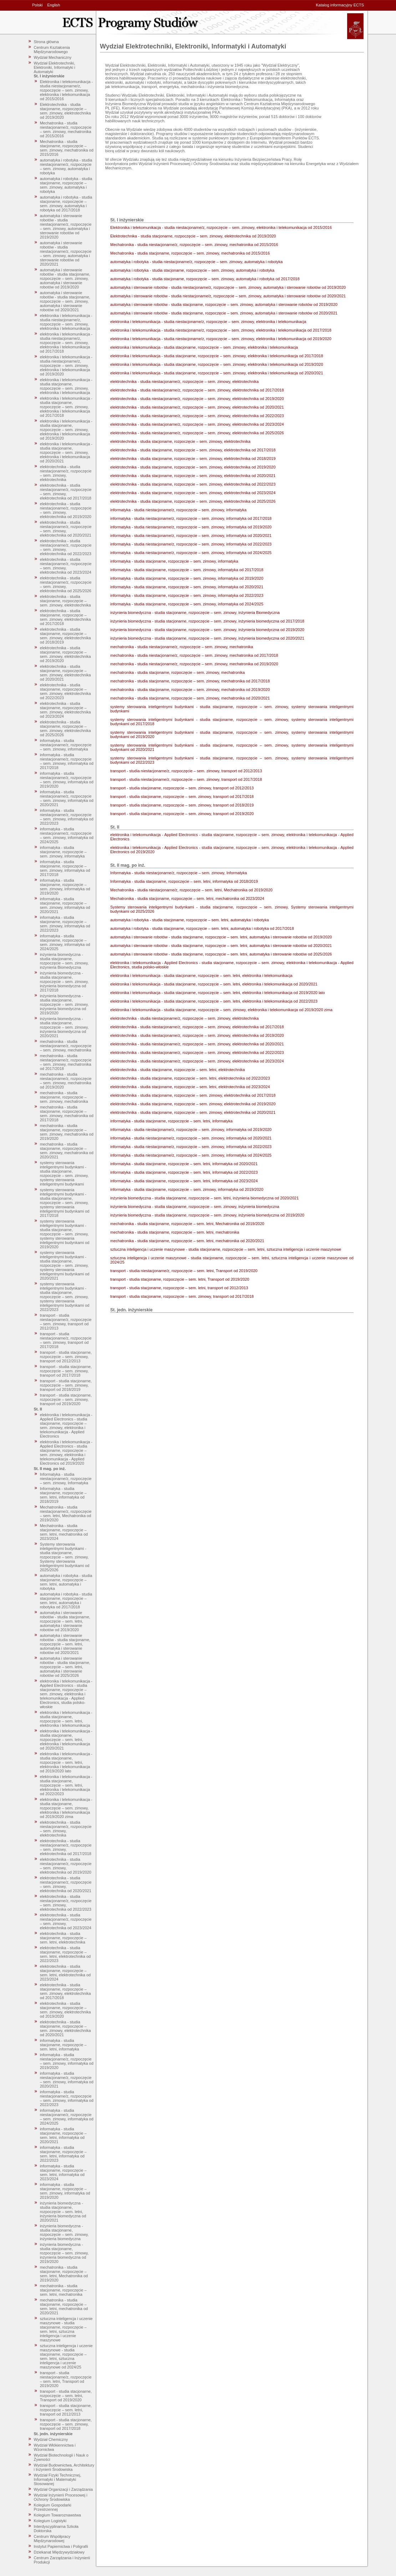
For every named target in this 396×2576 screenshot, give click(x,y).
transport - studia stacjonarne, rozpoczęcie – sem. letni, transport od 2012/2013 (66, 2409)
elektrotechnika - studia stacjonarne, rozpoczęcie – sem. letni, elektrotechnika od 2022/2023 (65, 1954)
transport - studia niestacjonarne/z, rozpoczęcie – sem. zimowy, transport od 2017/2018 (66, 1340)
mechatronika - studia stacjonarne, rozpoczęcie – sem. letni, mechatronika (63, 2290)
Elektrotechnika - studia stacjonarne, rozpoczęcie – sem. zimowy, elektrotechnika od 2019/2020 (65, 110)
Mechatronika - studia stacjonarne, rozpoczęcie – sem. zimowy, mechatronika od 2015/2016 (66, 148)
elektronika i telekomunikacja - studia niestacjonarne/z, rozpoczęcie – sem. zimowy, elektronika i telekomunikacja (66, 322)
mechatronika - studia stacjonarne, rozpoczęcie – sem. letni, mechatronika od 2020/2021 (64, 2306)
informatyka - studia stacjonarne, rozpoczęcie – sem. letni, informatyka (63, 2044)
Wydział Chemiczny (51, 2439)
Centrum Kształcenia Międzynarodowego (52, 49)
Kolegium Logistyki (50, 2521)
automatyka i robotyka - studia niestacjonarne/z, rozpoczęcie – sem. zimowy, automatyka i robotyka (66, 166)
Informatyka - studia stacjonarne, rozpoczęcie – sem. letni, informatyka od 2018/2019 (63, 1495)
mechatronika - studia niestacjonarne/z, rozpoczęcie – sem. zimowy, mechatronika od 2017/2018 (66, 1062)
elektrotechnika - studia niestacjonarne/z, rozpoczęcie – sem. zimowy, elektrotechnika (66, 473)
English (53, 5)
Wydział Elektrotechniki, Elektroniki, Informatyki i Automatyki (54, 67)
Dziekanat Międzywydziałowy (59, 2552)
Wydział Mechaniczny (53, 57)
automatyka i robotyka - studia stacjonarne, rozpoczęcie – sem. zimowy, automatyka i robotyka (66, 185)
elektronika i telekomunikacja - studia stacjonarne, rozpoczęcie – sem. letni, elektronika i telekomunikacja (66, 1718)
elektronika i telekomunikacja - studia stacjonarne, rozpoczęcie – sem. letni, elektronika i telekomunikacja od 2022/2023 (66, 1785)
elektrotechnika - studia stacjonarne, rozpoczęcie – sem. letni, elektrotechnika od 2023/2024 (65, 1972)
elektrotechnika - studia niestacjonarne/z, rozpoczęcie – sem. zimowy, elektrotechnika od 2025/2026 (66, 584)
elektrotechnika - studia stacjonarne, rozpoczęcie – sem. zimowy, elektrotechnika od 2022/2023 (65, 691)
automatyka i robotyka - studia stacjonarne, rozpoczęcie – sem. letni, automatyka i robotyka (66, 1582)
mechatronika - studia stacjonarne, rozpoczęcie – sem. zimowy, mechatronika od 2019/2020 (66, 1132)
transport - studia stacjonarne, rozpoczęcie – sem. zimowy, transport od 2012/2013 (66, 1356)
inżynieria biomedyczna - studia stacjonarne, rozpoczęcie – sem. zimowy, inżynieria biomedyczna (64, 2232)
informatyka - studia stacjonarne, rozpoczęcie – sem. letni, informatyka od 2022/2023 (63, 2153)
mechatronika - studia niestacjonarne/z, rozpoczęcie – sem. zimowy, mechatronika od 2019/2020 (66, 1080)
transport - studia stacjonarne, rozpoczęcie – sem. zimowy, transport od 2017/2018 (66, 1370)
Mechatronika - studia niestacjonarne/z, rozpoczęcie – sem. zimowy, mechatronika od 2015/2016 (66, 129)
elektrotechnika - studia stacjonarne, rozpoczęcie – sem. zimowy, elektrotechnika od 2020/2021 (65, 672)
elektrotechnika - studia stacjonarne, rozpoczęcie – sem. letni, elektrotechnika (63, 1937)
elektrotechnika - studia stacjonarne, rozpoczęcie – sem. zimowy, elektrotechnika (65, 600)
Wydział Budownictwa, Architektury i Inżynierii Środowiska (64, 2467)
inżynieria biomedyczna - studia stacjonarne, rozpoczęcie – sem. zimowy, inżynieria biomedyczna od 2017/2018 (64, 981)
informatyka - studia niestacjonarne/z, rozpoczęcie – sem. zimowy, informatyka (66, 744)
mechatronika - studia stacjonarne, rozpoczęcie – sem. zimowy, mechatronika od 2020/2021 (66, 1150)
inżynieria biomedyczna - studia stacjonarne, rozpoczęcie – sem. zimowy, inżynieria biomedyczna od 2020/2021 (64, 1027)
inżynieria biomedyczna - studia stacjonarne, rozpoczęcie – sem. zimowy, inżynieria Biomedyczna (64, 960)
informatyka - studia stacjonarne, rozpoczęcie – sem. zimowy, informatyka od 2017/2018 (65, 868)
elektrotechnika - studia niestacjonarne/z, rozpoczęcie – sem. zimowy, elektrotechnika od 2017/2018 (66, 491)
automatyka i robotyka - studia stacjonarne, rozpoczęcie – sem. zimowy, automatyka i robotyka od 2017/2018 (66, 203)
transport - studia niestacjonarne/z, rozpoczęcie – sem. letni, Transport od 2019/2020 (66, 2379)
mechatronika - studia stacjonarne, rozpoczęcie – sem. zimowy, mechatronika (64, 1097)
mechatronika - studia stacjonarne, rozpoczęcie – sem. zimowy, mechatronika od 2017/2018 (66, 1113)
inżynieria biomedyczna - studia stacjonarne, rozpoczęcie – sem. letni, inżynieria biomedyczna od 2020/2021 (63, 2211)
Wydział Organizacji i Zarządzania (63, 2489)
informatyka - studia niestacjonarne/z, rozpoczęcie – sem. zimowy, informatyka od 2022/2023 (66, 816)
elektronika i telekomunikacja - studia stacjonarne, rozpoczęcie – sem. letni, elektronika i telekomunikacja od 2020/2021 (66, 1739)
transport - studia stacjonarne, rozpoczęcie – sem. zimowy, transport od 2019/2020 (66, 1399)
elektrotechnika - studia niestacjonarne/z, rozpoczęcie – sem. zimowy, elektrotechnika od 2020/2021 (66, 528)
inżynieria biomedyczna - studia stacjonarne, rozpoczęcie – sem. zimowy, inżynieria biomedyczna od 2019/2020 (64, 1004)
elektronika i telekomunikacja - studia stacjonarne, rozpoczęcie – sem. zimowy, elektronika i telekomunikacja (66, 386)
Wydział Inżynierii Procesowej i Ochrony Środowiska (60, 2497)
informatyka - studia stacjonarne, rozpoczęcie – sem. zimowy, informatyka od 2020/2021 (65, 905)
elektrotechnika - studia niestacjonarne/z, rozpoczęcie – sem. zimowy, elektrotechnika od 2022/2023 (66, 547)
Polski (37, 5)
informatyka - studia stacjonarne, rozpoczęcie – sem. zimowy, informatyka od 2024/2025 (65, 942)
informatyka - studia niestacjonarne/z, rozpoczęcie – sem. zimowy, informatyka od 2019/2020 (66, 779)
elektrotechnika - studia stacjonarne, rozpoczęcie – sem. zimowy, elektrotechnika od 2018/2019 (65, 635)
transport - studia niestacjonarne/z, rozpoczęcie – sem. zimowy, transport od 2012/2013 (66, 1321)
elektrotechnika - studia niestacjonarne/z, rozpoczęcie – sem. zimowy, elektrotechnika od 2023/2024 (66, 565)
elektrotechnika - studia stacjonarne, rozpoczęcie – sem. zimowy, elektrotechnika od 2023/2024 (65, 709)
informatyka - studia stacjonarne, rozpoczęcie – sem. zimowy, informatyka (63, 851)
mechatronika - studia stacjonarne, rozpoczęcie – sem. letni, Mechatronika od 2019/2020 (64, 2273)
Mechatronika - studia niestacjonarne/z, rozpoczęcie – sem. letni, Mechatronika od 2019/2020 (66, 1513)
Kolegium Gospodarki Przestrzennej (52, 2507)
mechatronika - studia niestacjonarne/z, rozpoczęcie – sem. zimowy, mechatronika (66, 1045)
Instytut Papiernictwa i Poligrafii (61, 2546)
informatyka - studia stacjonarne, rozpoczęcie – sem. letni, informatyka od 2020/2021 (63, 2135)
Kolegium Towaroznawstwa (57, 2515)
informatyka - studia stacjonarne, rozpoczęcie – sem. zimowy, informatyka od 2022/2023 (65, 923)
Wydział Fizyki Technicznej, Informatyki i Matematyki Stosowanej (57, 2479)
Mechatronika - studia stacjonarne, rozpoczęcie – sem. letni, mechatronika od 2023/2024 (64, 1532)
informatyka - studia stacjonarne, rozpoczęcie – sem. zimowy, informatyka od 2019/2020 (65, 886)
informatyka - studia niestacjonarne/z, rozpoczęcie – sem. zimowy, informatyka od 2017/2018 (66, 761)
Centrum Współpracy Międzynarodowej (52, 2538)
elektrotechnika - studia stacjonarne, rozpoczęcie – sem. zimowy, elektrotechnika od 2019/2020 (65, 654)
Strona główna (46, 42)
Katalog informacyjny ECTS (340, 5)
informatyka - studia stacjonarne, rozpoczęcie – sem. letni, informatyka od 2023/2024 (63, 2172)
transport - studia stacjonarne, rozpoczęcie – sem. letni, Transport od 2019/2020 (66, 2395)
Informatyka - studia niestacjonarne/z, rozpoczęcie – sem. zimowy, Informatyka (66, 1478)
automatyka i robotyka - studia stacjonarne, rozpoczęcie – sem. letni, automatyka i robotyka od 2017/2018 (66, 1600)
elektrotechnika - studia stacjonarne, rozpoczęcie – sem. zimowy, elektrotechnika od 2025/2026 (65, 728)
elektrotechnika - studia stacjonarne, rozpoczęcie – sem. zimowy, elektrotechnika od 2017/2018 (65, 617)
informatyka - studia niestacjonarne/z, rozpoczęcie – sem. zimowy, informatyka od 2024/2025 (66, 835)
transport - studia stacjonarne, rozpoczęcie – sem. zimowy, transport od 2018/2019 (66, 1385)
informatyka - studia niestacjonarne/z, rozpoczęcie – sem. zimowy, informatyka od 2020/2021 (66, 798)
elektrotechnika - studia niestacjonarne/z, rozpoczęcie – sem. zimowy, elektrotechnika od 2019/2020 (66, 510)
